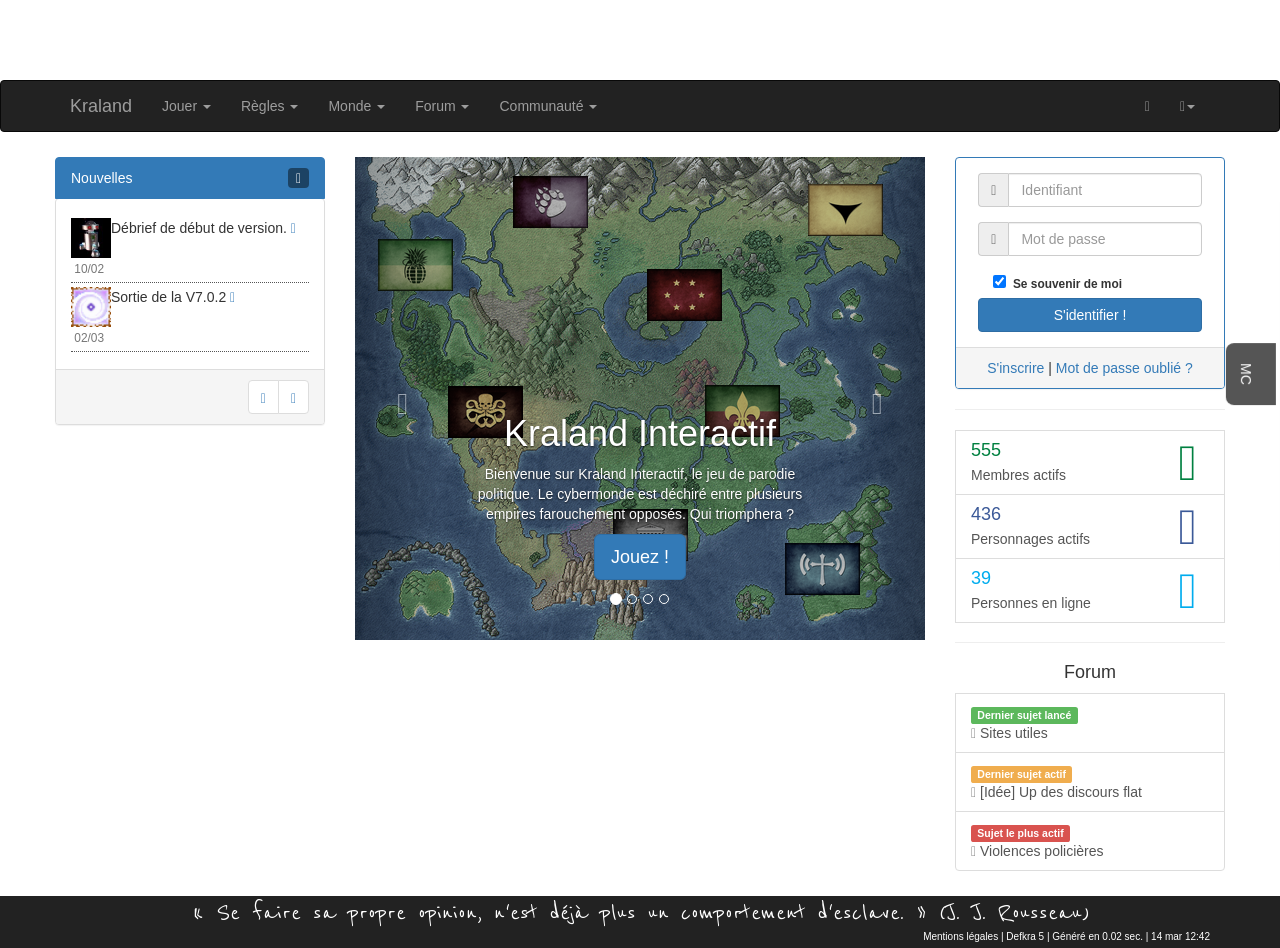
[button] (1187, 106)
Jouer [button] (186, 106)
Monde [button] (356, 106)
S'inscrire (1015, 368)
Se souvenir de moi (1064, 284)
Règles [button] (269, 106)
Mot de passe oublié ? (1124, 368)
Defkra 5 (1025, 936)
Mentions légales (960, 936)
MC (1246, 374)
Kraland (101, 106)
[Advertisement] (640, 38)
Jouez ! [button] (640, 557)
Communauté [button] (548, 106)
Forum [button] (442, 106)
